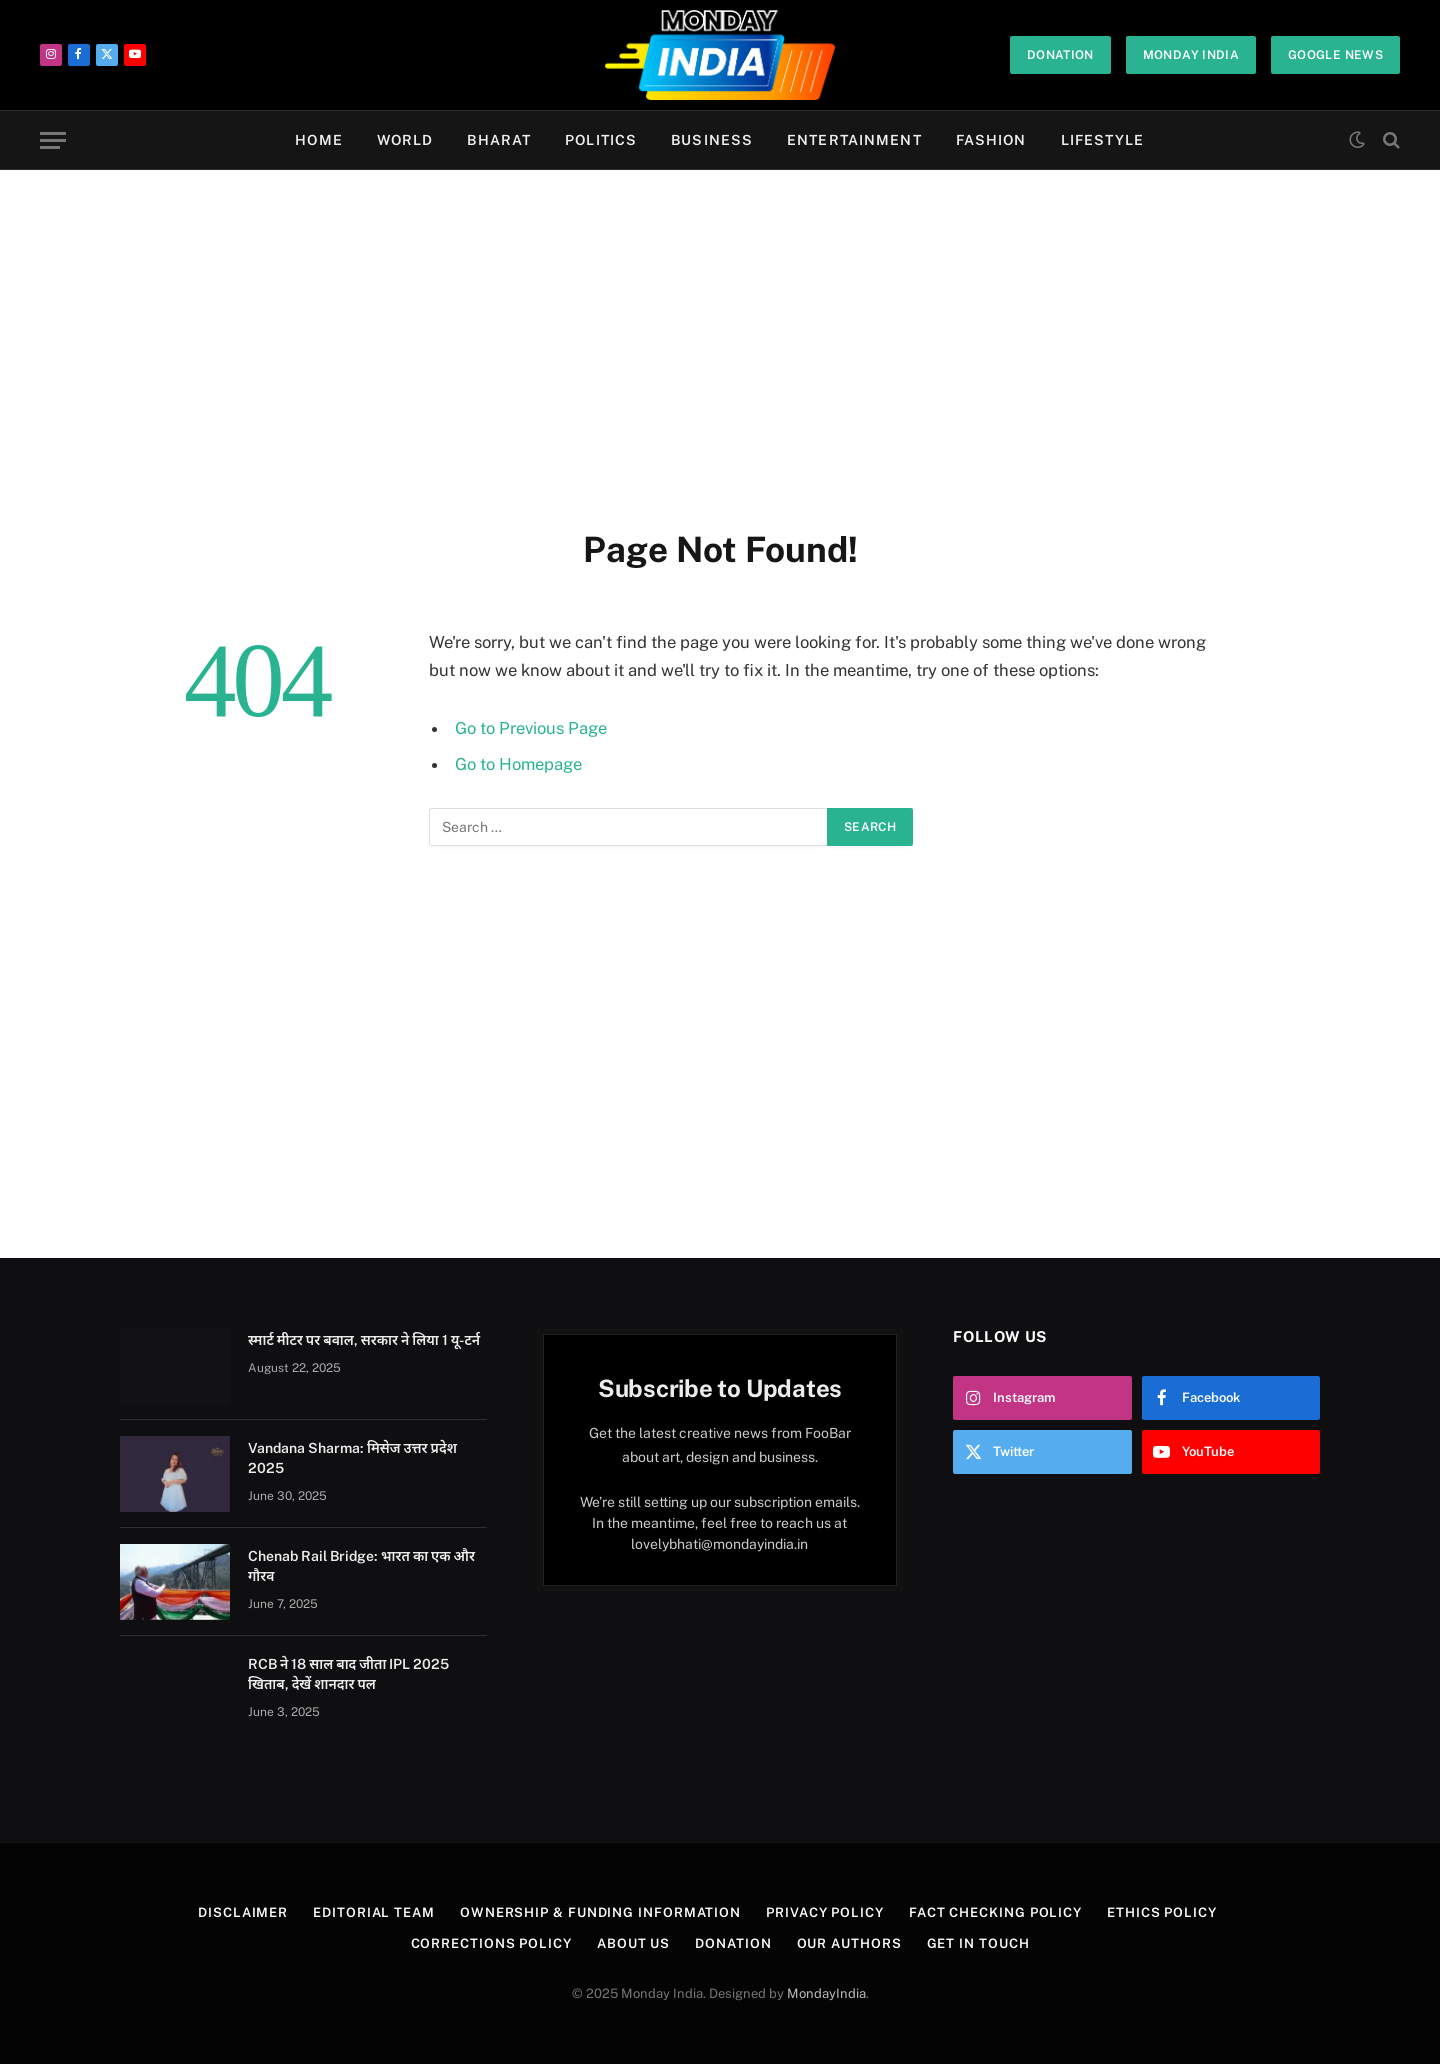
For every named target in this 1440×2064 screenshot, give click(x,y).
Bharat (499, 140)
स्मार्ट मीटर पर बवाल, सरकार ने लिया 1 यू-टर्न (364, 1340)
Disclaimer (243, 1912)
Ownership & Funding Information (600, 1912)
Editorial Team (374, 1912)
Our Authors (849, 1943)
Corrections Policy (491, 1943)
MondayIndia (826, 1993)
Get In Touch (978, 1943)
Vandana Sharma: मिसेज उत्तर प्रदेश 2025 (352, 1458)
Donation (1060, 55)
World (405, 140)
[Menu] (53, 140)
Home (318, 140)
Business (712, 140)
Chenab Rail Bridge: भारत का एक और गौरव (361, 1566)
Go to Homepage (518, 764)
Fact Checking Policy (995, 1912)
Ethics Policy (1162, 1912)
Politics (601, 140)
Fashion (991, 140)
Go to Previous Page (531, 728)
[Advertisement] (720, 345)
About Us (633, 1943)
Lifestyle (1103, 140)
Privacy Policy (825, 1912)
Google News (1335, 55)
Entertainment (854, 140)
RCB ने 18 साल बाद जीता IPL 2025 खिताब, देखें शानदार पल (348, 1674)
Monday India (1191, 55)
